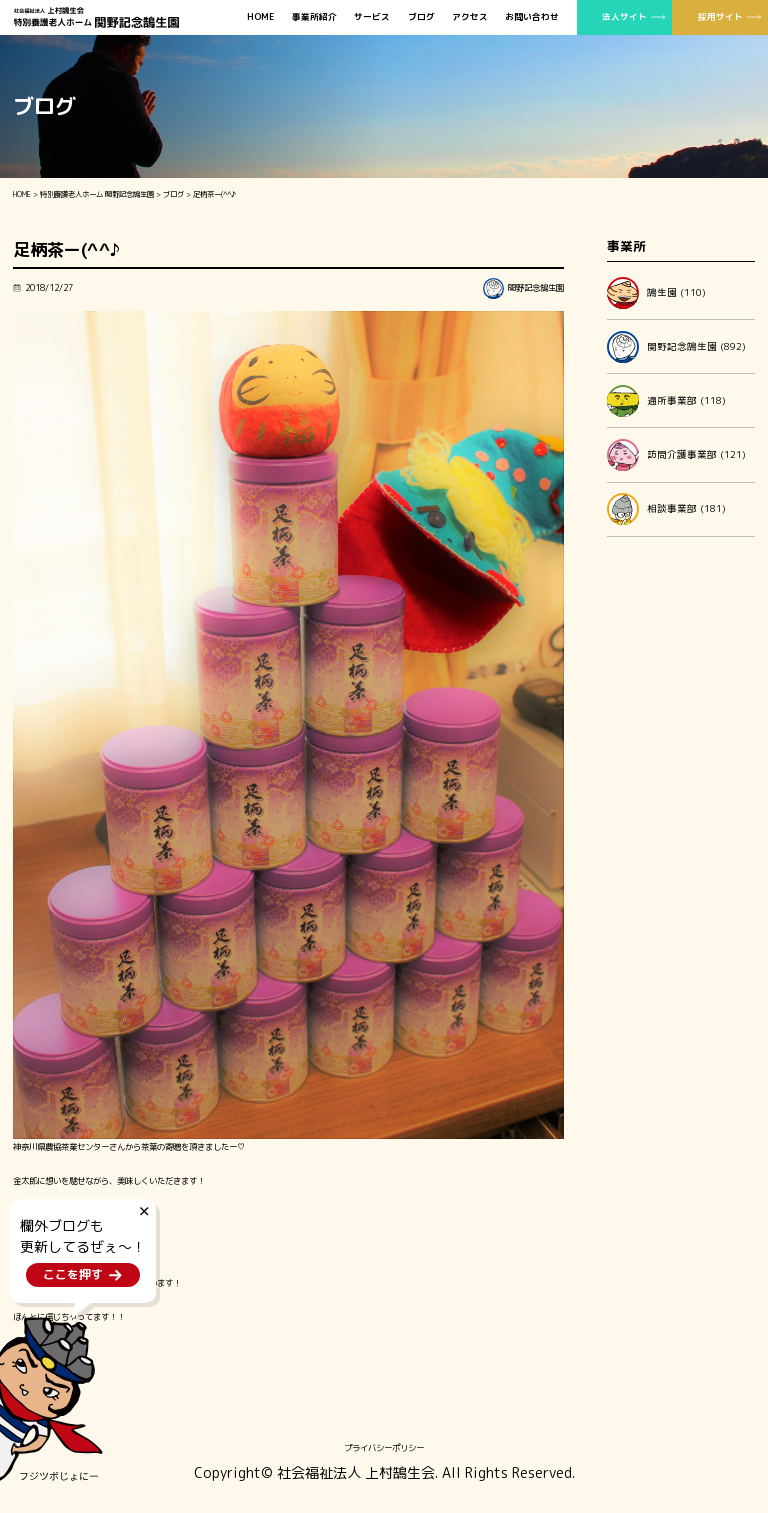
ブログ (421, 17)
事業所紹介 (314, 17)
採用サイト (720, 17)
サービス (372, 17)
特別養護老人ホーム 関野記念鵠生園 (97, 194)
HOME (260, 17)
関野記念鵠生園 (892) (676, 347)
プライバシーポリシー (384, 1448)
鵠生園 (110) (656, 293)
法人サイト (624, 17)
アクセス (470, 17)
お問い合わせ (532, 17)
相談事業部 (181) (666, 509)
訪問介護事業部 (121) (676, 455)
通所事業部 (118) (666, 401)
